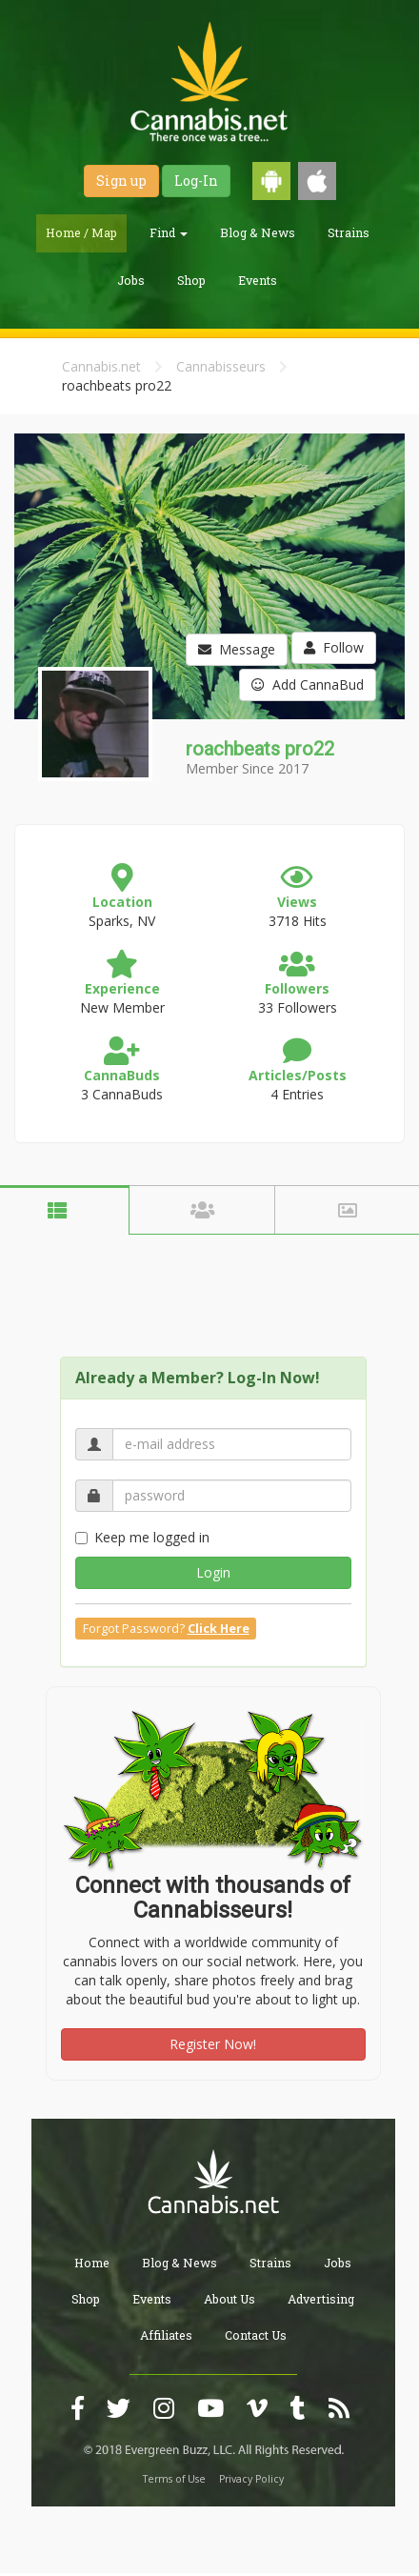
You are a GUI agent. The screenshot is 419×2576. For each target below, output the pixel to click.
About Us (229, 2298)
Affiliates (166, 2335)
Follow (334, 647)
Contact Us (256, 2335)
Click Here (218, 1628)
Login (213, 1572)
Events (257, 280)
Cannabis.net (101, 366)
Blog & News (257, 232)
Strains (348, 232)
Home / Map (81, 232)
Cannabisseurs (221, 366)
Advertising (321, 2298)
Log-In (196, 180)
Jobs (131, 280)
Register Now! (213, 2044)
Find (169, 232)
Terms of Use (174, 2478)
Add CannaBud (307, 684)
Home (92, 2262)
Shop (191, 280)
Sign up (121, 180)
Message (236, 649)
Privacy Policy (251, 2478)
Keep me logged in (142, 1537)
